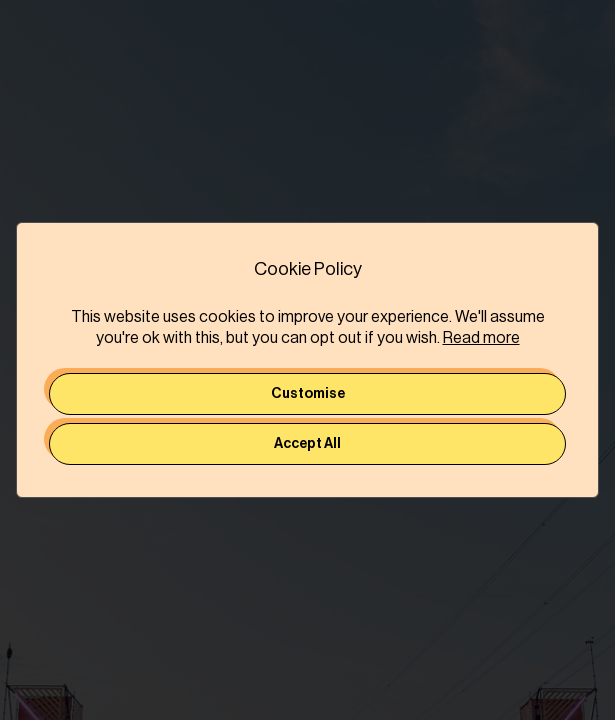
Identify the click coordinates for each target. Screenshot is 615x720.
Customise (308, 394)
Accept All (307, 444)
